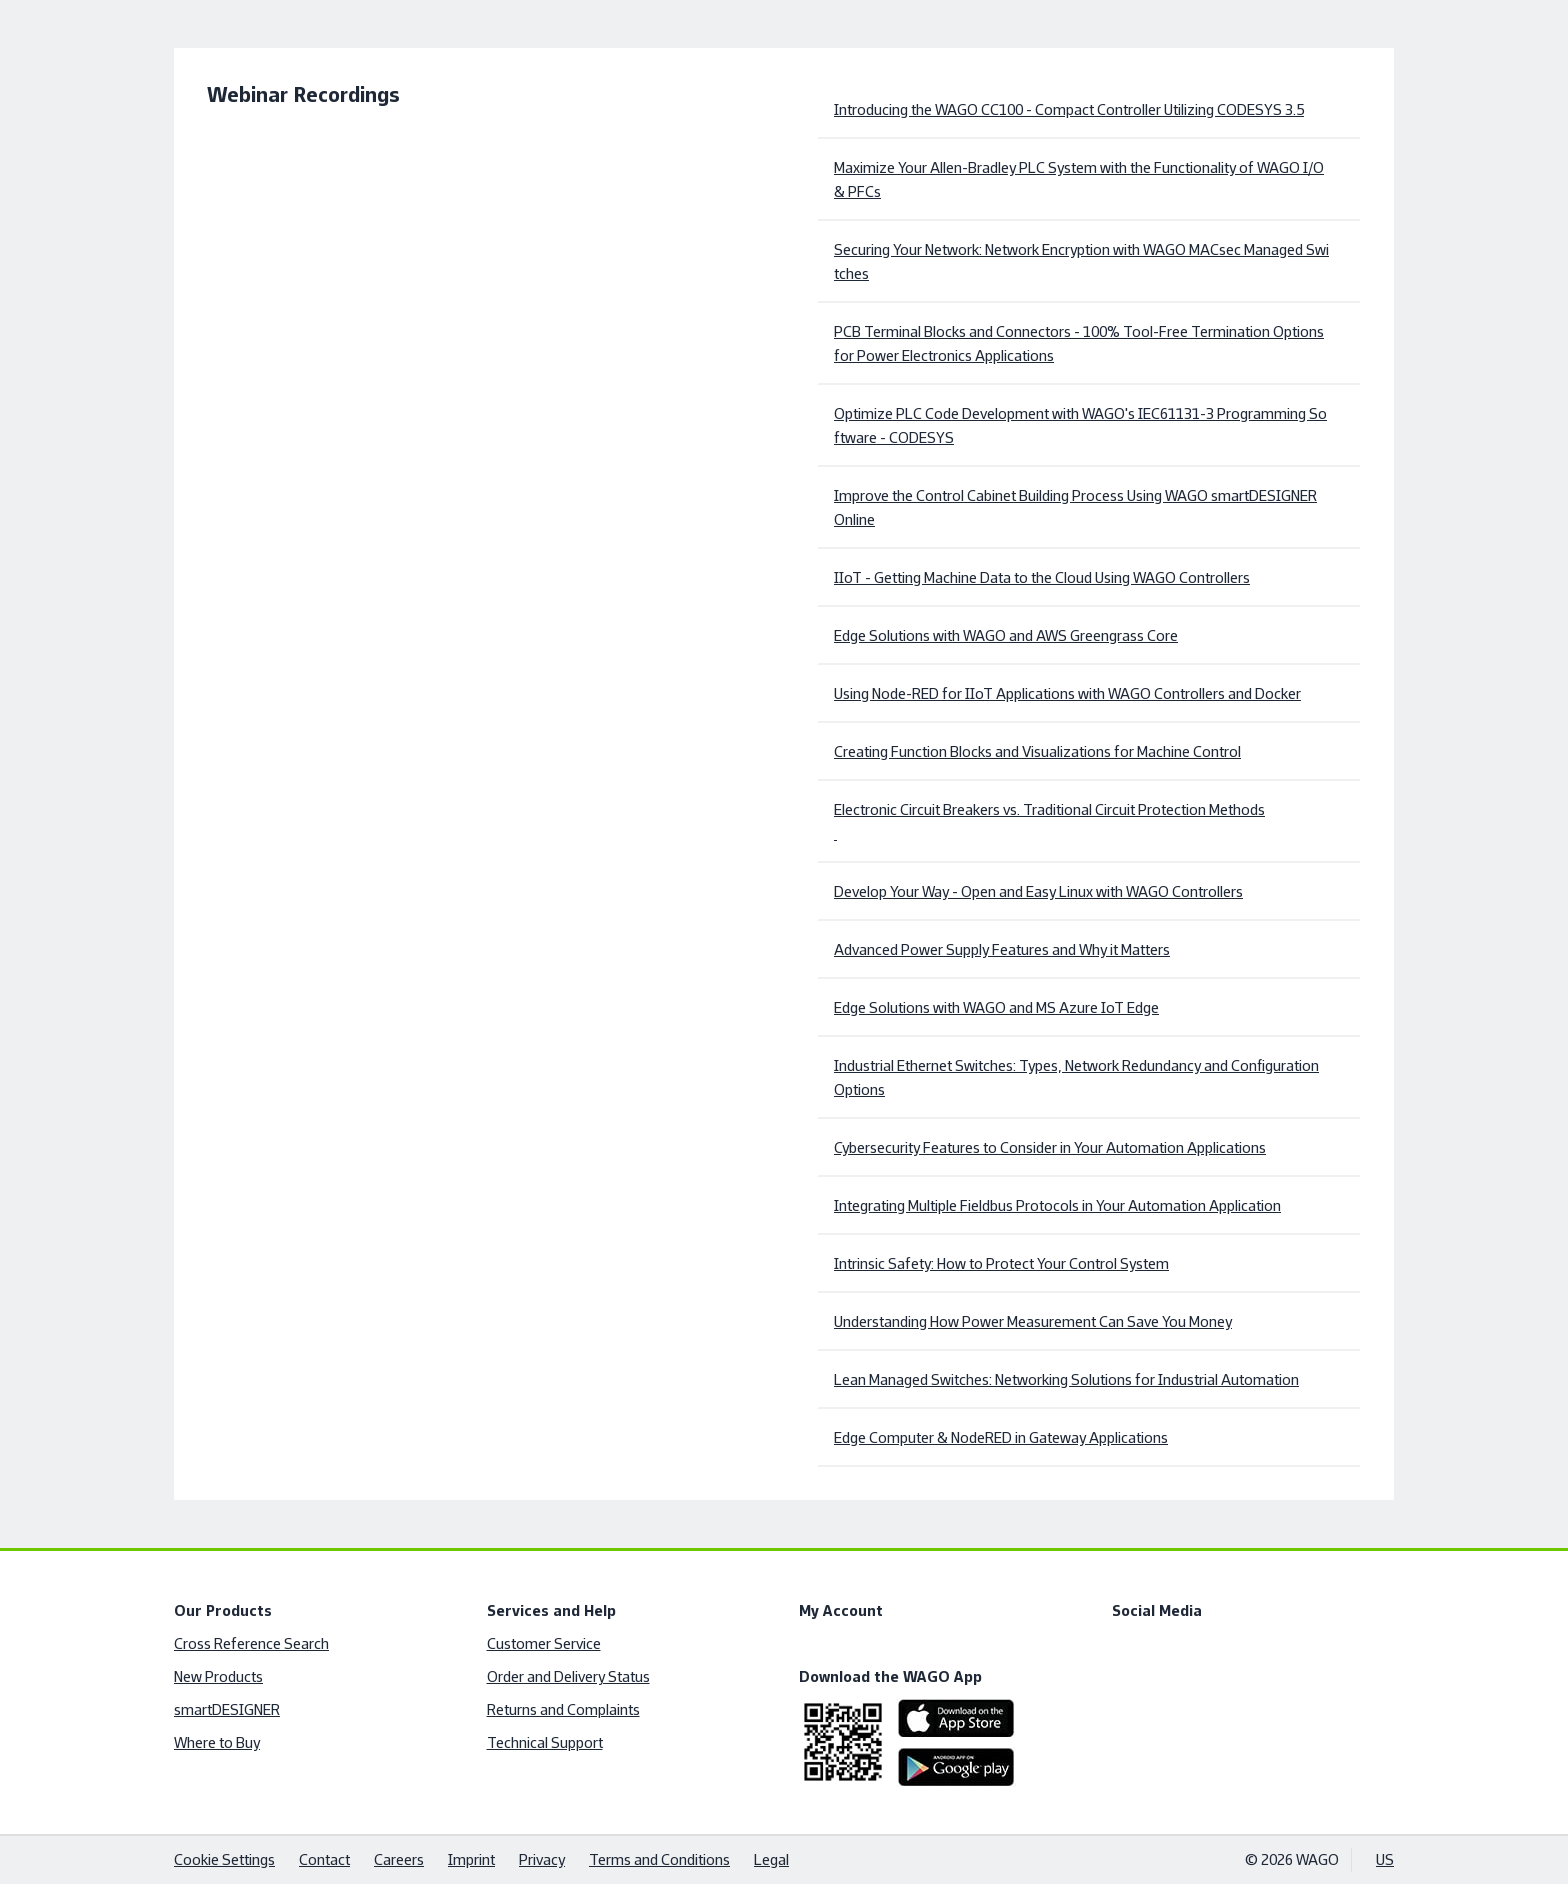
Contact (324, 1859)
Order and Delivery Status (568, 1676)
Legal (771, 1859)
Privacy (542, 1859)
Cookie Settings (224, 1859)
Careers (399, 1859)
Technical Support (545, 1742)
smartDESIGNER (227, 1709)
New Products (218, 1676)
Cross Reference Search (251, 1643)
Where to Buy (217, 1742)
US (1385, 1859)
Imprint (471, 1859)
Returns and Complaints (563, 1709)
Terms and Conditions (659, 1859)
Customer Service (544, 1643)
